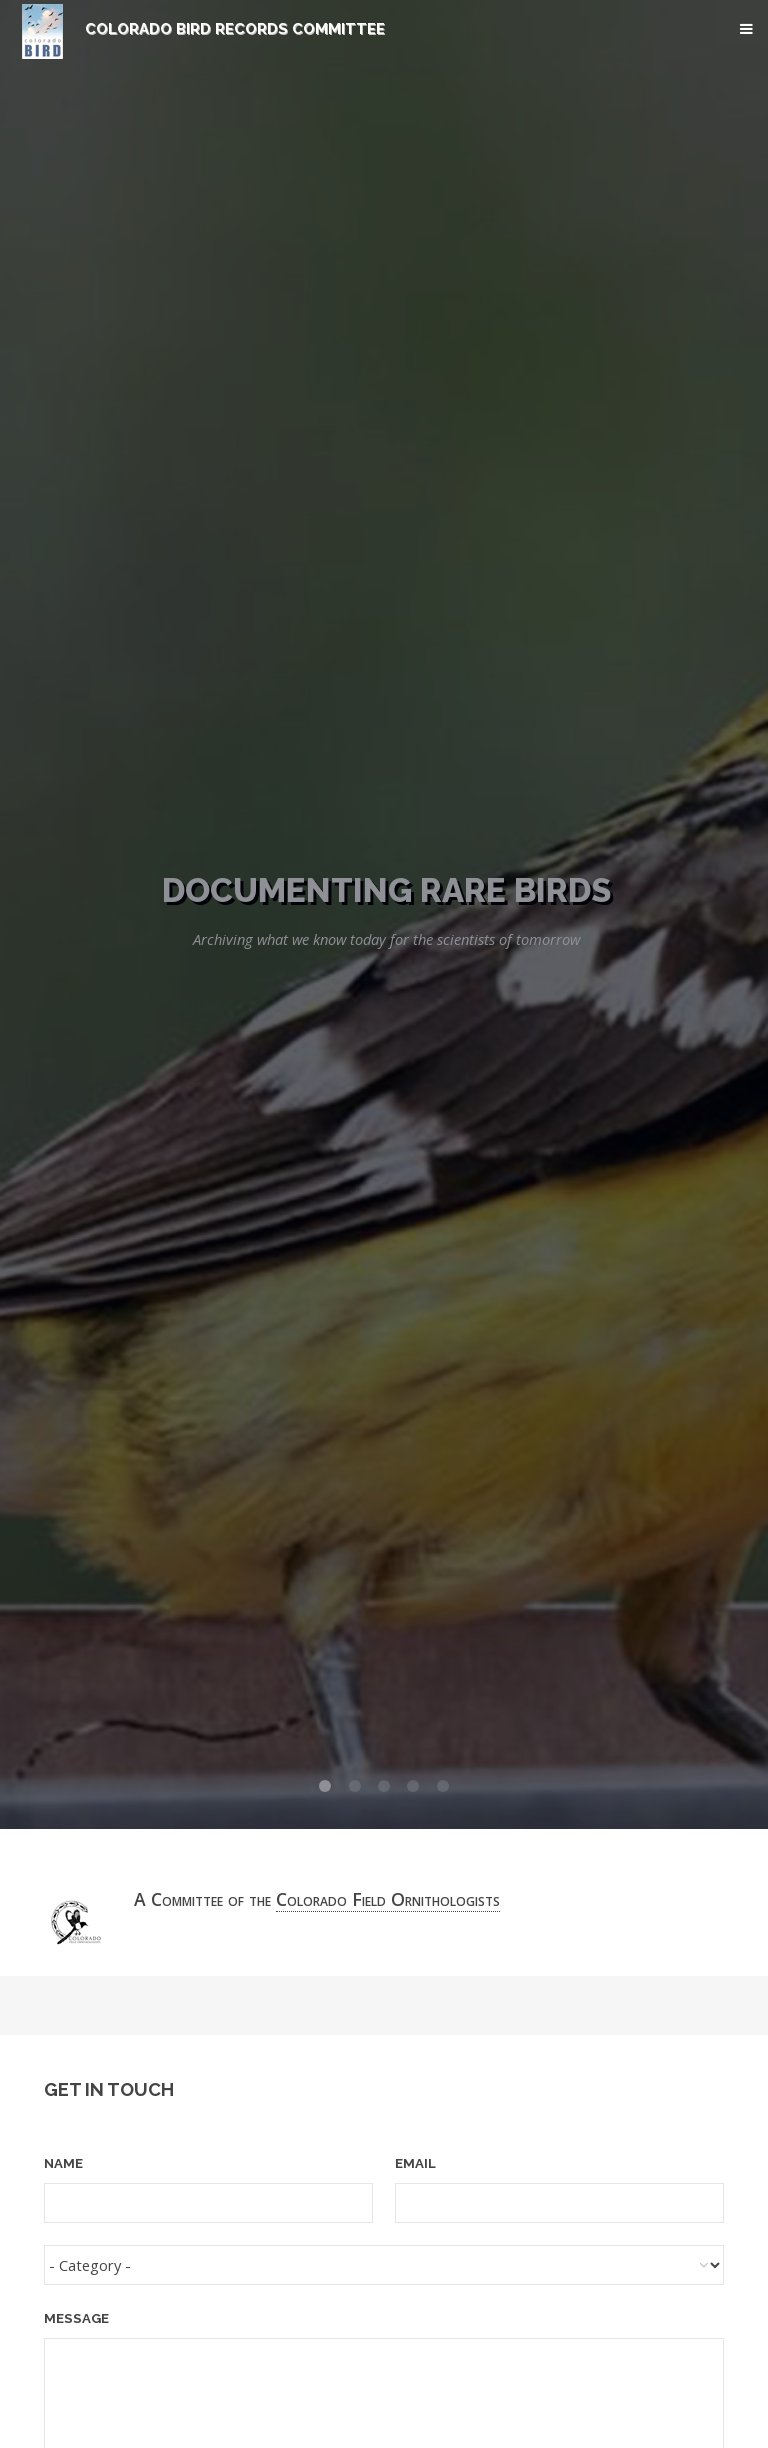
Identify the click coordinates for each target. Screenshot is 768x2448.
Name (63, 2163)
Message (76, 2318)
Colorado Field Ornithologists (388, 1899)
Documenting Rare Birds (386, 890)
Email (415, 2163)
